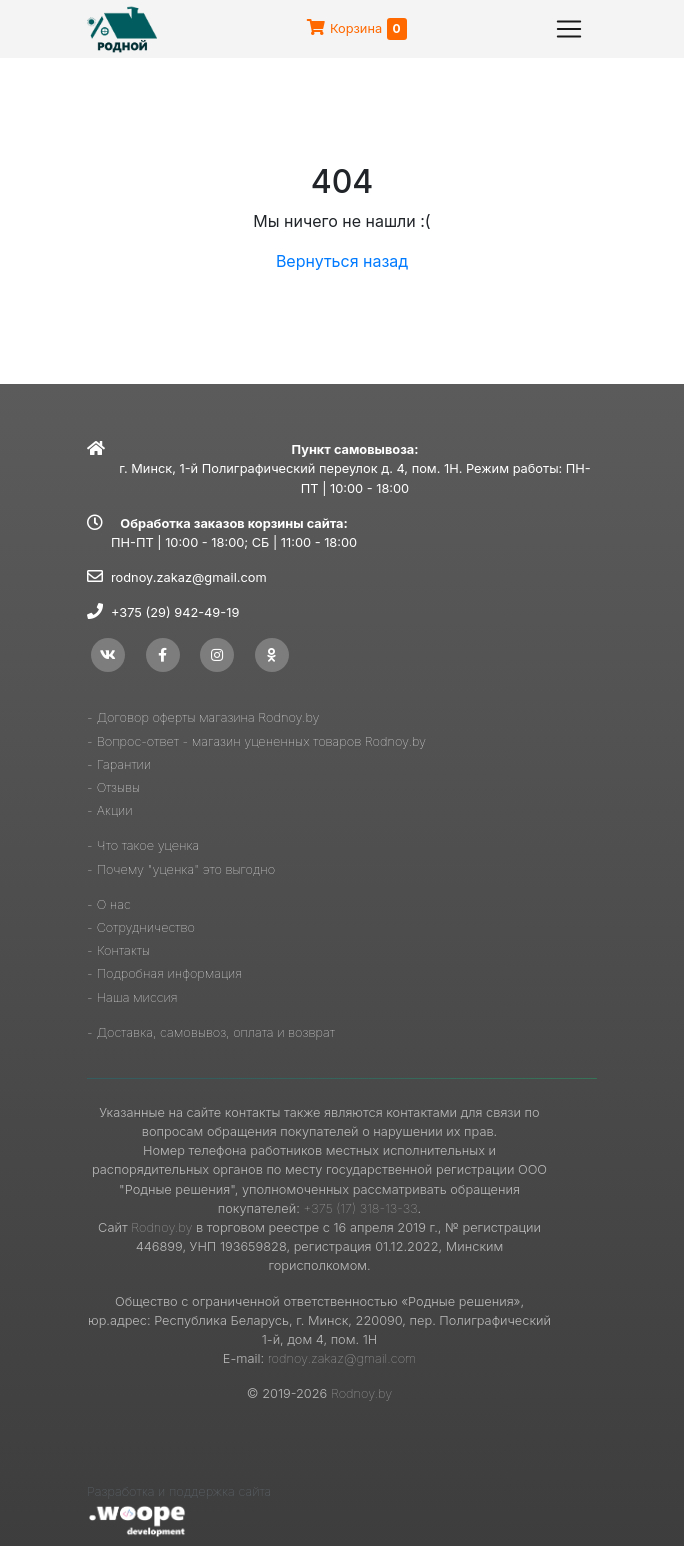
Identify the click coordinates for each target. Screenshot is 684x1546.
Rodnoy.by (161, 1227)
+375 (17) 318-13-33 (360, 1208)
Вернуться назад (342, 261)
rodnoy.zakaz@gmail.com (189, 577)
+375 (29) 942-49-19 (175, 612)
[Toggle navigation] (569, 29)
